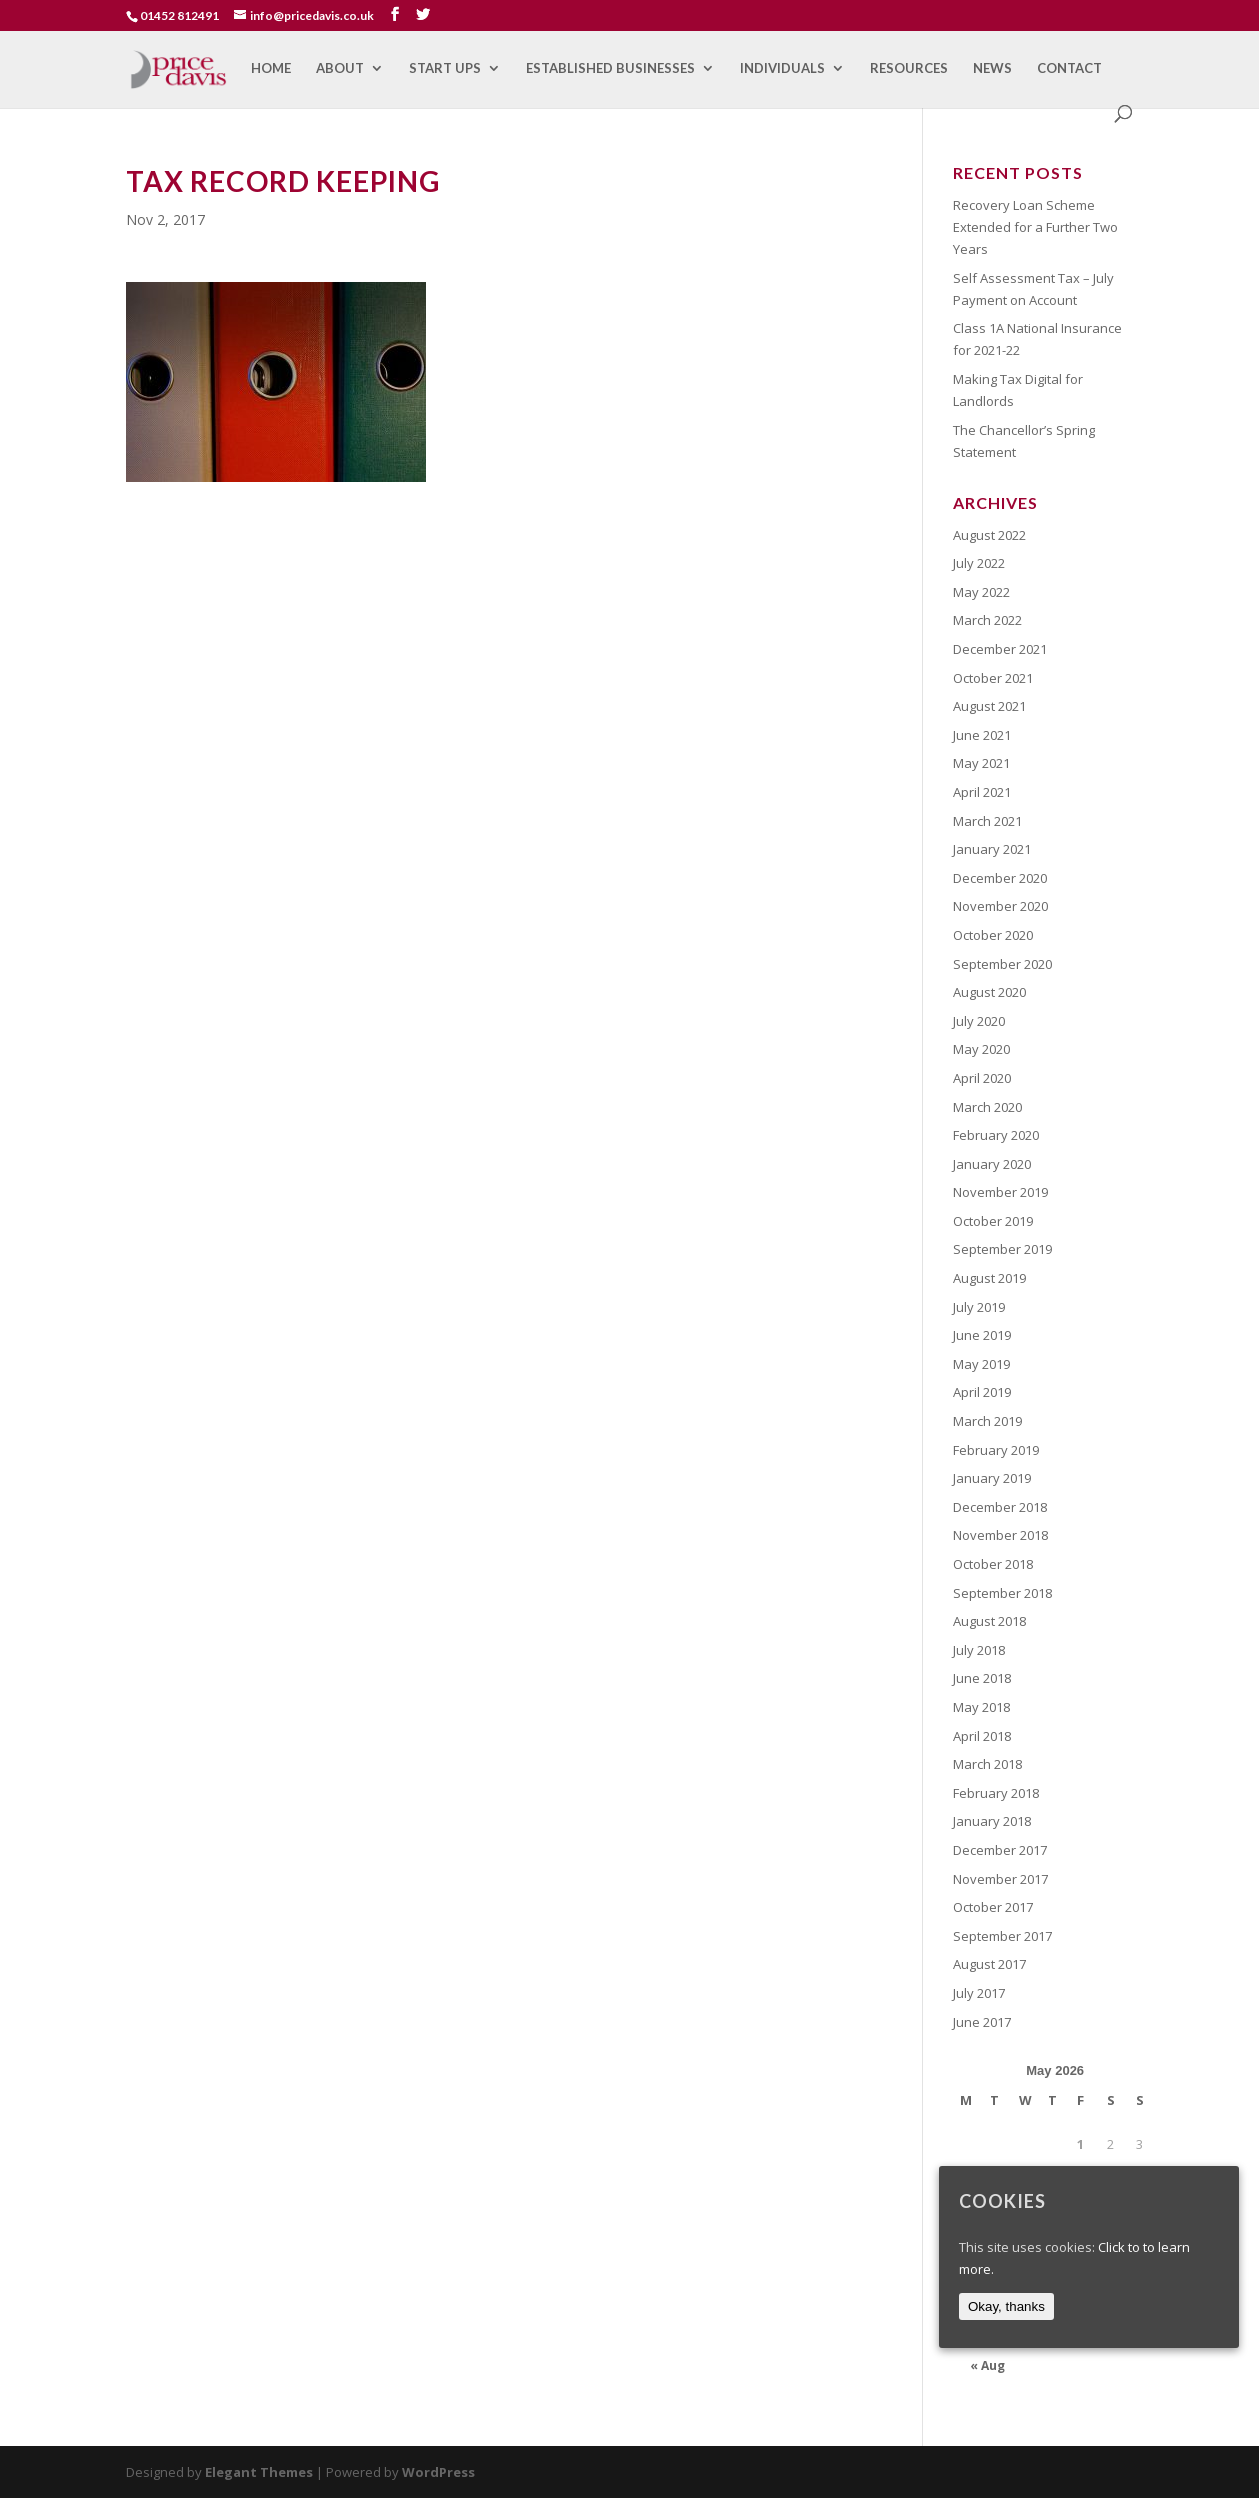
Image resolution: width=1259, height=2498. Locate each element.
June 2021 (982, 735)
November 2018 (1000, 1535)
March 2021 (987, 821)
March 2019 (987, 1421)
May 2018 (981, 1707)
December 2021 (1000, 649)
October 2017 (993, 1907)
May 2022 (981, 592)
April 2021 (982, 792)
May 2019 (981, 1364)
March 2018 (987, 1764)
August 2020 (989, 992)
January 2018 (992, 1821)
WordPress (438, 2472)
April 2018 (982, 1736)
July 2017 (979, 1993)
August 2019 (989, 1278)
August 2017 (989, 1964)
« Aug (987, 2365)
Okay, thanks (1006, 2306)
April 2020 (982, 1078)
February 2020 (996, 1135)
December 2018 (1000, 1507)
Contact (1069, 68)
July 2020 (979, 1021)
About (340, 68)
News (992, 68)
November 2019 (1000, 1192)
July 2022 (979, 563)
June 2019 (982, 1335)
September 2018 (1002, 1593)
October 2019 (993, 1221)
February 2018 (996, 1793)
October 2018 (993, 1564)
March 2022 (987, 620)
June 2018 (982, 1678)
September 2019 (1002, 1249)
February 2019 (996, 1450)
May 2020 (981, 1049)
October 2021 (993, 678)
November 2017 (1000, 1879)
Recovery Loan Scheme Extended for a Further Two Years (1035, 227)
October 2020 (993, 935)
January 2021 (992, 849)
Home (271, 68)
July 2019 (979, 1307)
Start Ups (445, 68)
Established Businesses (610, 68)
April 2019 (982, 1392)
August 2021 (989, 706)
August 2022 (989, 535)
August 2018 (989, 1621)
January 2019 (992, 1478)
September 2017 (1002, 1936)
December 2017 (1000, 1850)
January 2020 (992, 1164)
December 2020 (1000, 878)
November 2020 (1000, 906)
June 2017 (982, 2022)
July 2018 (979, 1650)
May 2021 (981, 763)
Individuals (782, 68)
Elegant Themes (259, 2472)
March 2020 (987, 1107)
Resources (909, 68)
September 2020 (1002, 964)
